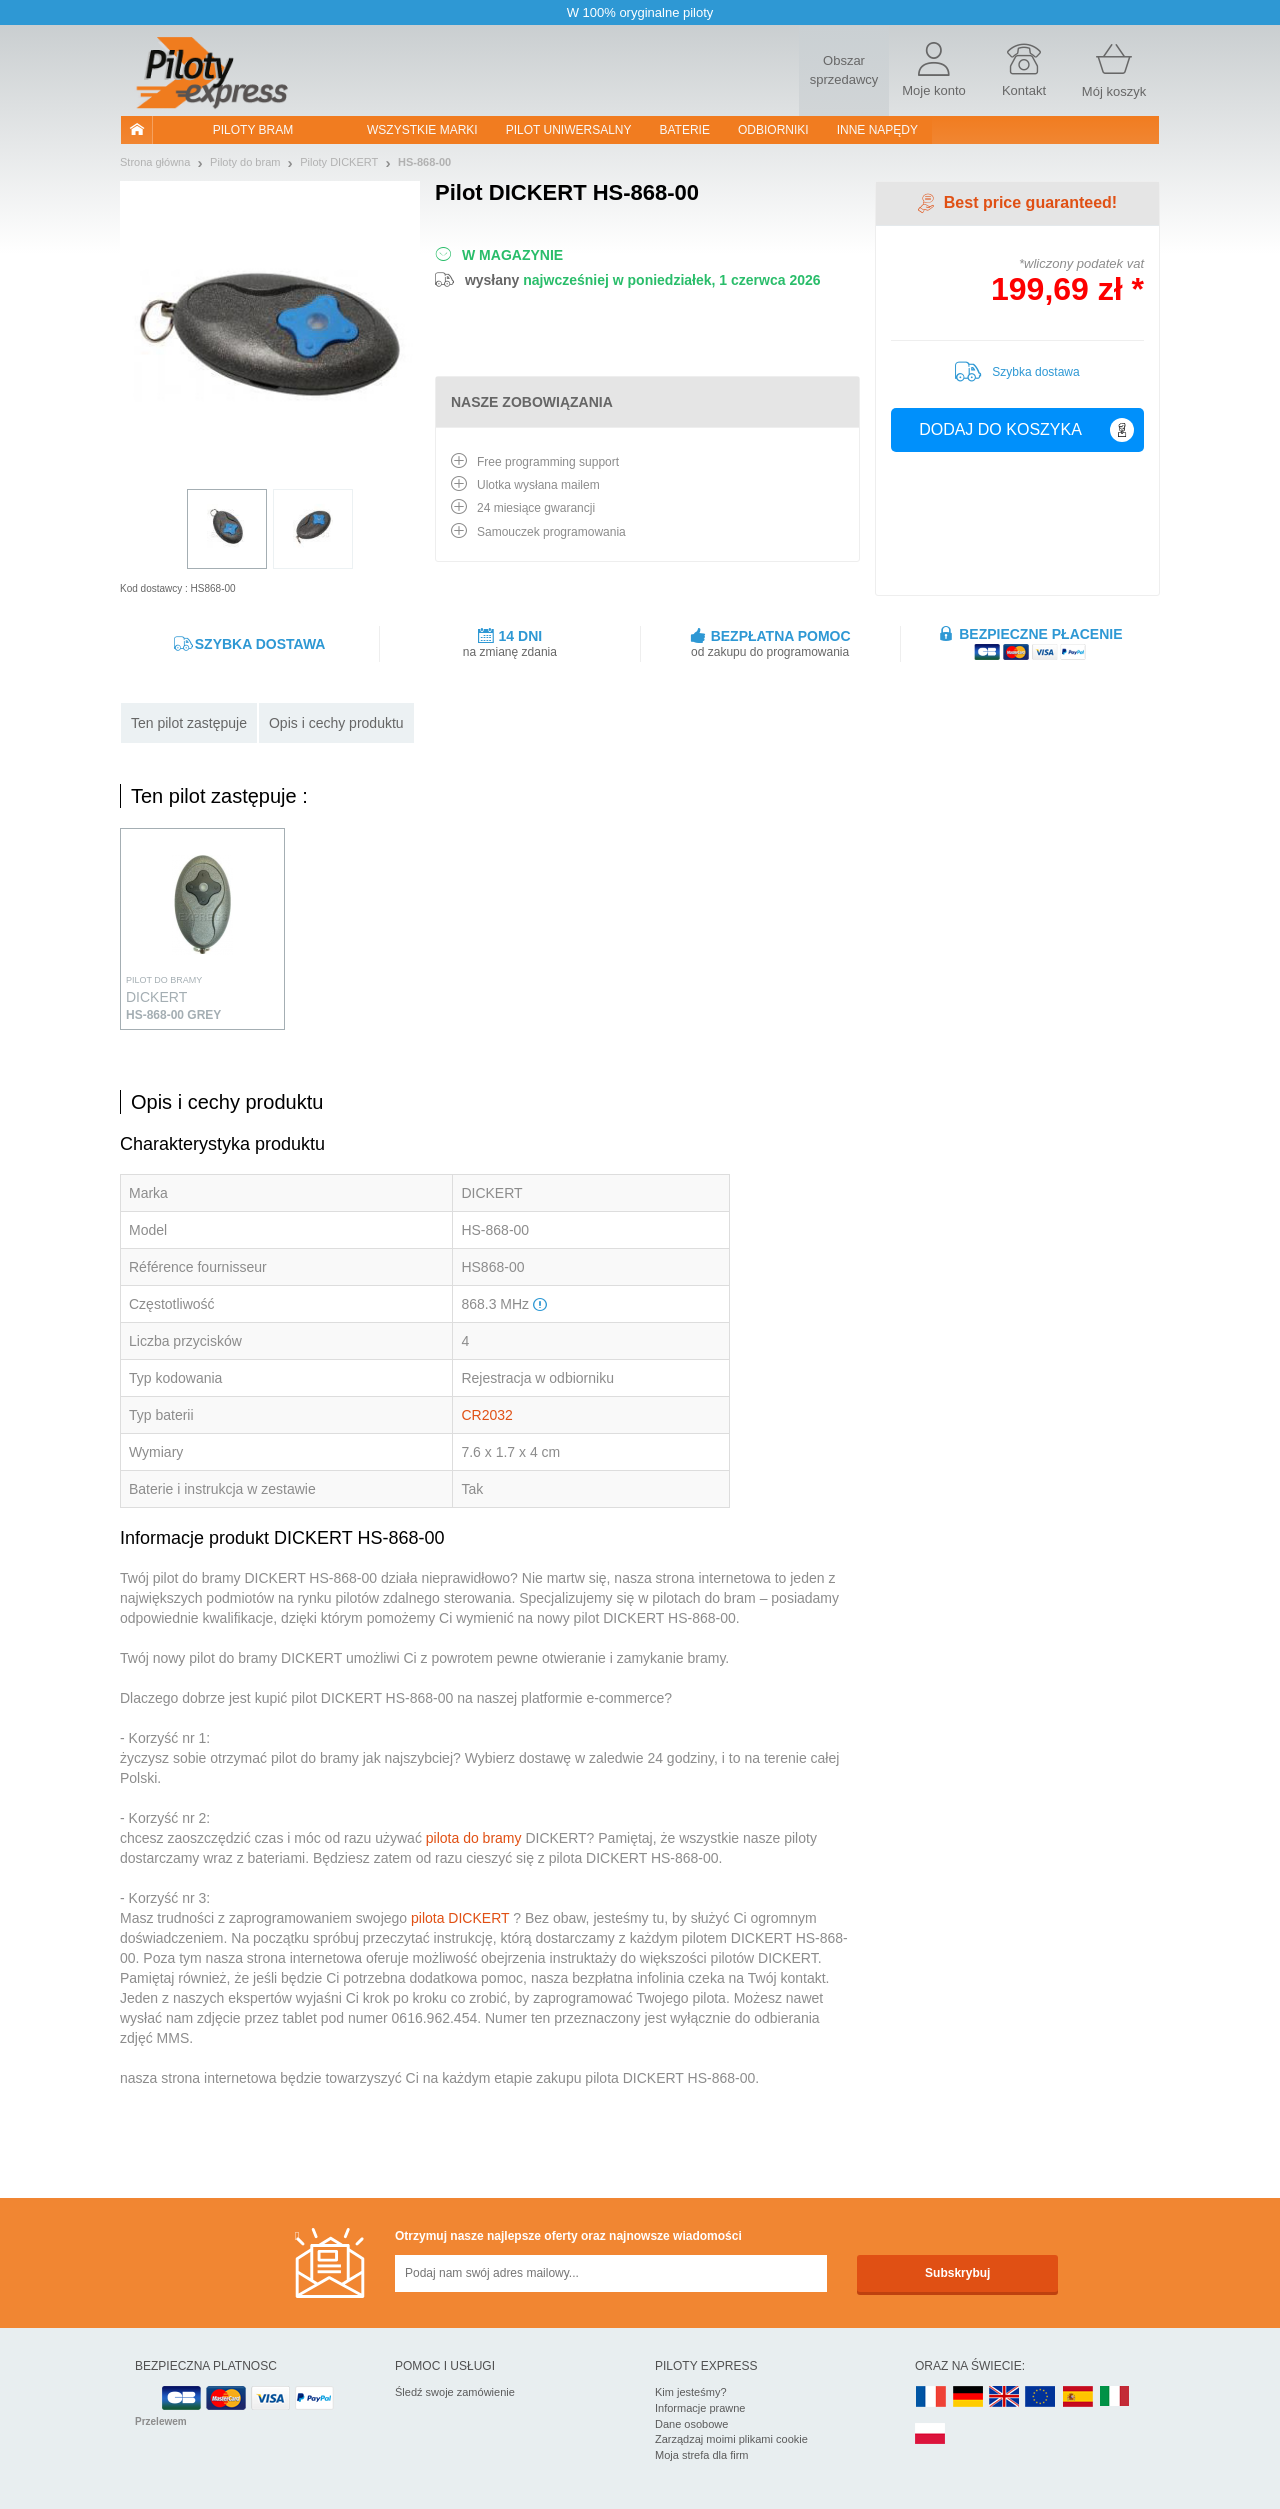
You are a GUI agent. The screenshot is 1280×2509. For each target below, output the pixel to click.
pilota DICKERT (460, 1918)
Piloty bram (253, 130)
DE (968, 2397)
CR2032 (486, 1415)
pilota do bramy (474, 1838)
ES (1078, 2397)
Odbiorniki (773, 130)
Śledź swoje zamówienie (455, 2392)
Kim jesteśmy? (691, 2392)
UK (1005, 2397)
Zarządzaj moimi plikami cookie (731, 2439)
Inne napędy (877, 130)
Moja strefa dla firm (702, 2455)
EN (1041, 2397)
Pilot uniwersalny (569, 130)
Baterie (685, 130)
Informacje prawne (700, 2408)
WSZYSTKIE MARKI (422, 130)
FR (931, 2397)
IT (1115, 2397)
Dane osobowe (691, 2424)
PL (931, 2434)
